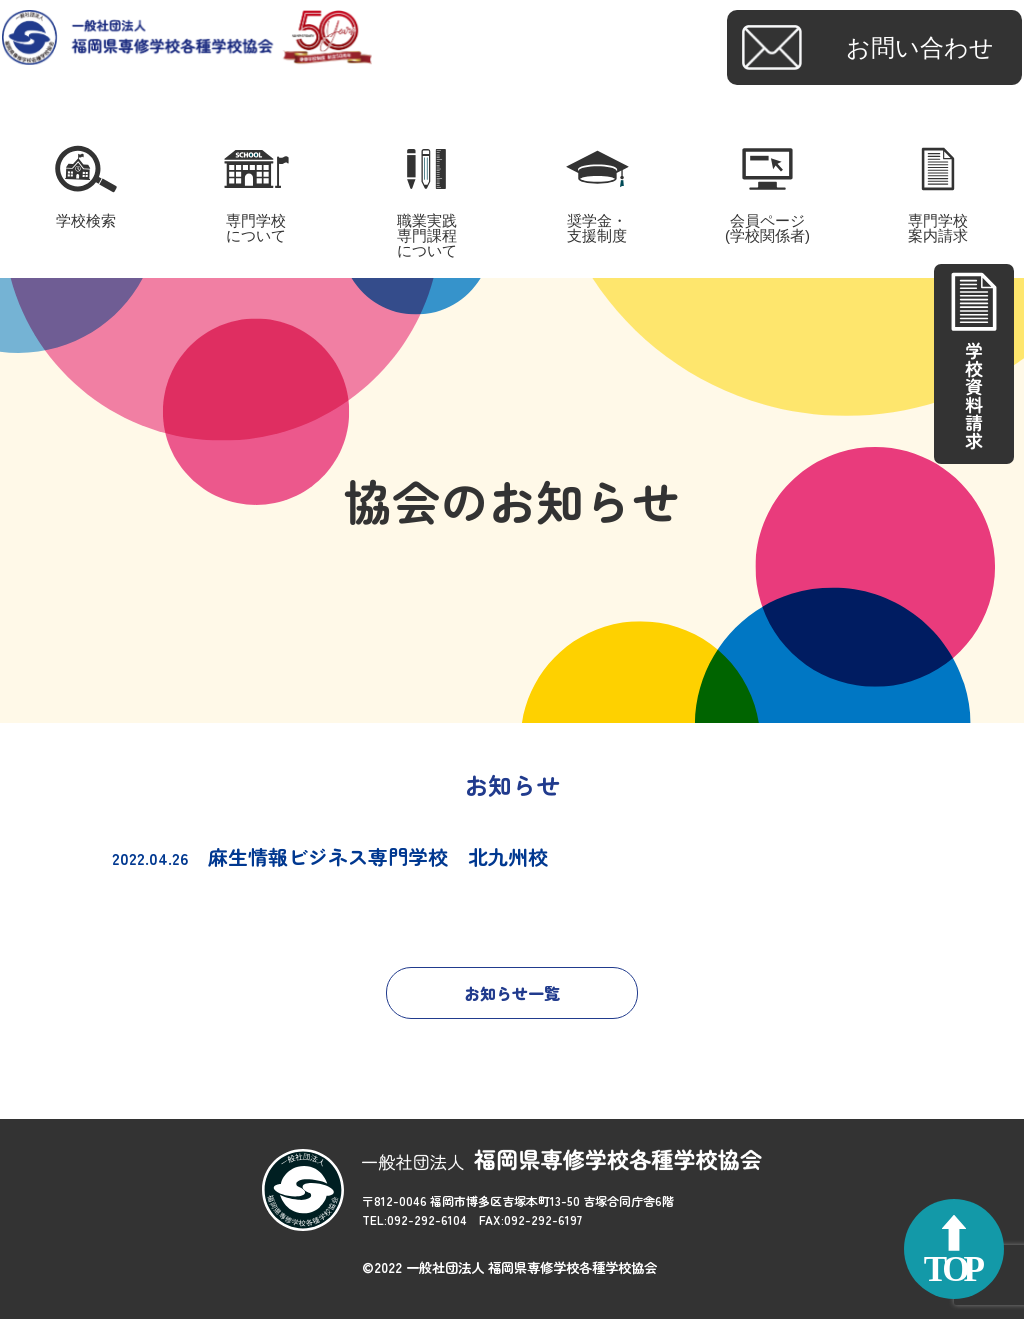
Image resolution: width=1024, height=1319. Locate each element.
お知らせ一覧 (512, 993)
